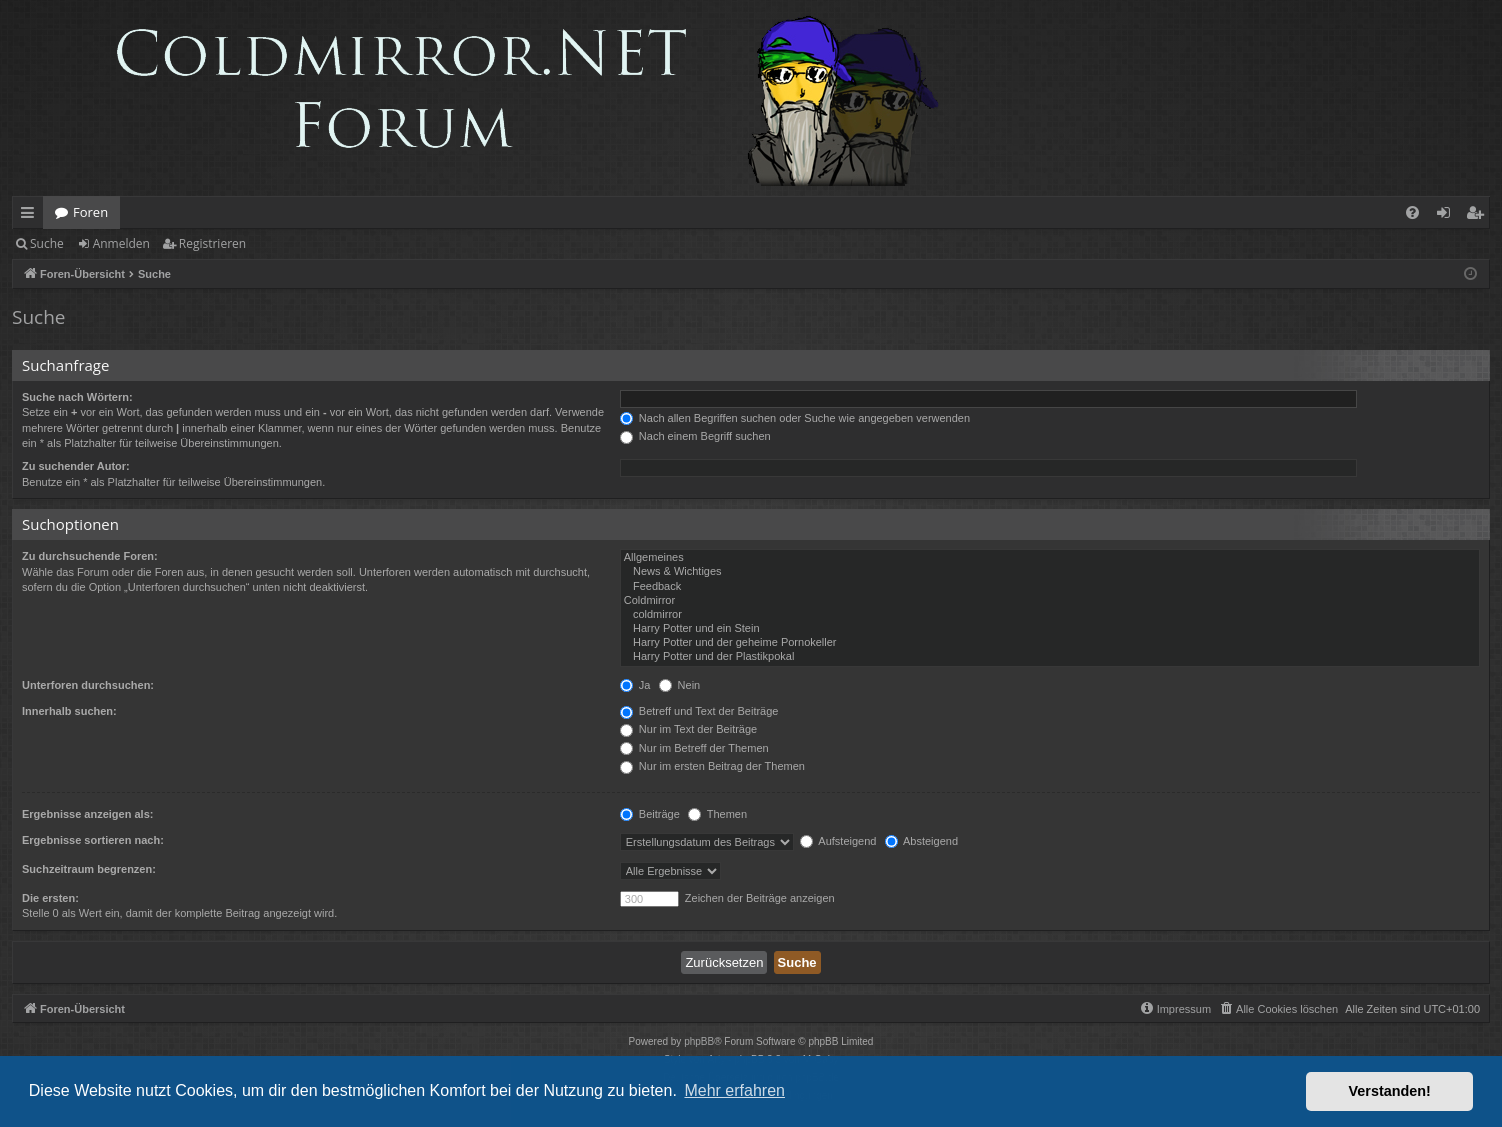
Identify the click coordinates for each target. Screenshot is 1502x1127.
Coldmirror (1050, 601)
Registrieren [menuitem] (1479, 216)
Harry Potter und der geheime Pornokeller (1050, 643)
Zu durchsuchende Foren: (90, 556)
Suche (47, 243)
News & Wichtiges (1050, 572)
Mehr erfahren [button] (734, 1090)
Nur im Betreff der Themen (694, 748)
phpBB (699, 1041)
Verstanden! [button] (1390, 1091)
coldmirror (1050, 615)
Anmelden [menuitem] (1449, 216)
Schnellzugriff (31, 216)
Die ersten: (50, 898)
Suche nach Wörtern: (77, 397)
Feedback (1050, 587)
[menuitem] (1412, 212)
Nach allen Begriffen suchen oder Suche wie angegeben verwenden (795, 418)
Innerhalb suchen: (69, 711)
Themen (717, 814)
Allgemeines (1050, 558)
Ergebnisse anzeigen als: (87, 814)
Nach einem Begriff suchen (695, 436)
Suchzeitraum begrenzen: (89, 869)
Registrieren (212, 243)
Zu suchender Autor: (76, 466)
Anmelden (121, 243)
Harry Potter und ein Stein (1050, 629)
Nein (680, 685)
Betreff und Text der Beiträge (699, 711)
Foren (90, 212)
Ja (635, 685)
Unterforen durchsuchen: (88, 685)
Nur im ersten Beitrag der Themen (712, 766)
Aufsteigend (838, 841)
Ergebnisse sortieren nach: (93, 840)
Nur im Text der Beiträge (688, 729)
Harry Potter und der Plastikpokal (1050, 657)
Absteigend (922, 841)
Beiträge (650, 814)
